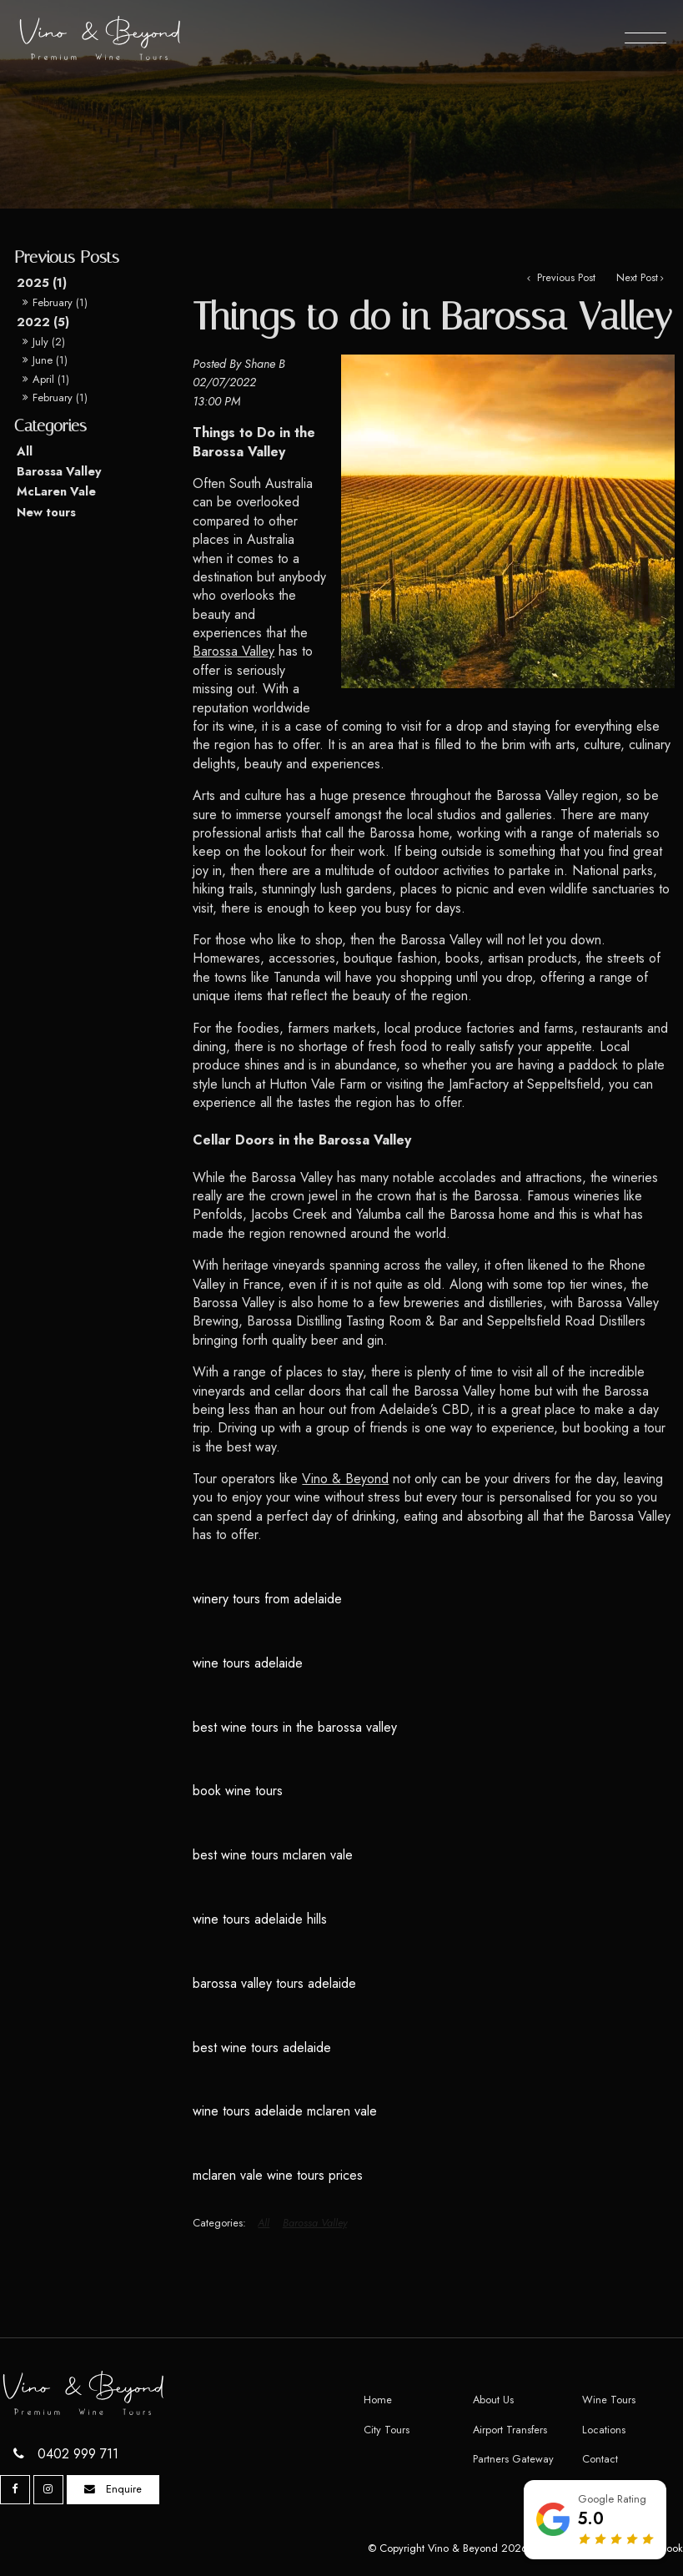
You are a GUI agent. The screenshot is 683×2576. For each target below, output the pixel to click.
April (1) (51, 379)
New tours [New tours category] (46, 512)
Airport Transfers (510, 2430)
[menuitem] (410, 2400)
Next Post (637, 277)
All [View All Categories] (263, 2223)
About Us (493, 2399)
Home (378, 2399)
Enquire (124, 2489)
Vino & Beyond (345, 1478)
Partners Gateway (513, 2459)
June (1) (50, 360)
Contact (600, 2459)
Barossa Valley (233, 651)
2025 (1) (42, 282)
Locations (603, 2430)
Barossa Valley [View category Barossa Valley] (315, 2223)
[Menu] (645, 37)
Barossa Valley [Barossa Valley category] (59, 471)
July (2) (49, 342)
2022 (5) (43, 322)
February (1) (60, 302)
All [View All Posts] (25, 451)
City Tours (386, 2430)
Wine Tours (608, 2399)
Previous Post (564, 277)
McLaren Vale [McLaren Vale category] (56, 491)
